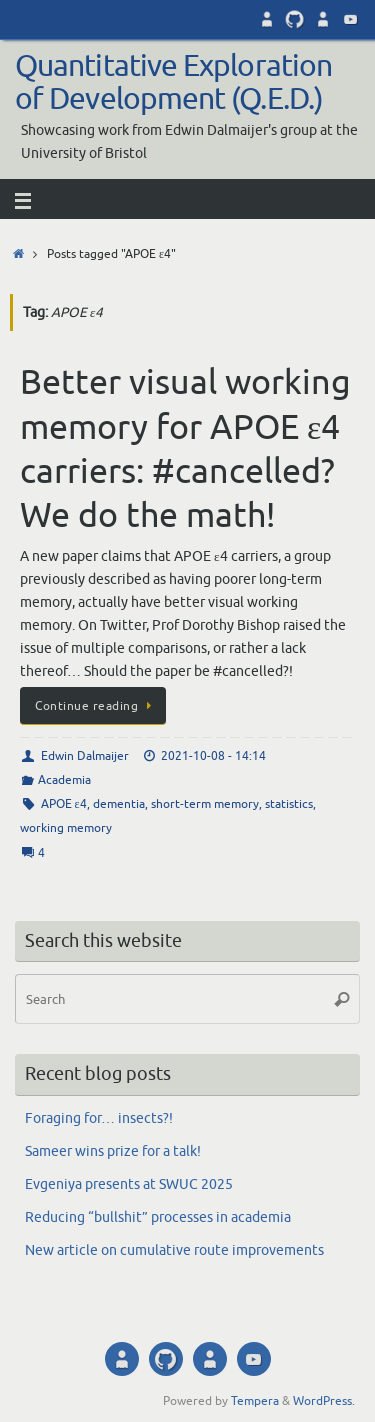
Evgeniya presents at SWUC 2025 (129, 1184)
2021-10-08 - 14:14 (213, 756)
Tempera (255, 1401)
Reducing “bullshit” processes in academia (158, 1217)
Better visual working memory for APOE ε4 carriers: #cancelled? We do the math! (185, 449)
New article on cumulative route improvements (174, 1250)
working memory (66, 828)
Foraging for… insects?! (99, 1118)
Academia (64, 780)
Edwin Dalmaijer (85, 756)
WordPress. (324, 1401)
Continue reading (96, 706)
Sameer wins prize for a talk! (113, 1151)
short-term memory (205, 804)
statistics (289, 804)
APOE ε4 (64, 804)
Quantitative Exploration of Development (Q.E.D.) (173, 83)
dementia (119, 804)
